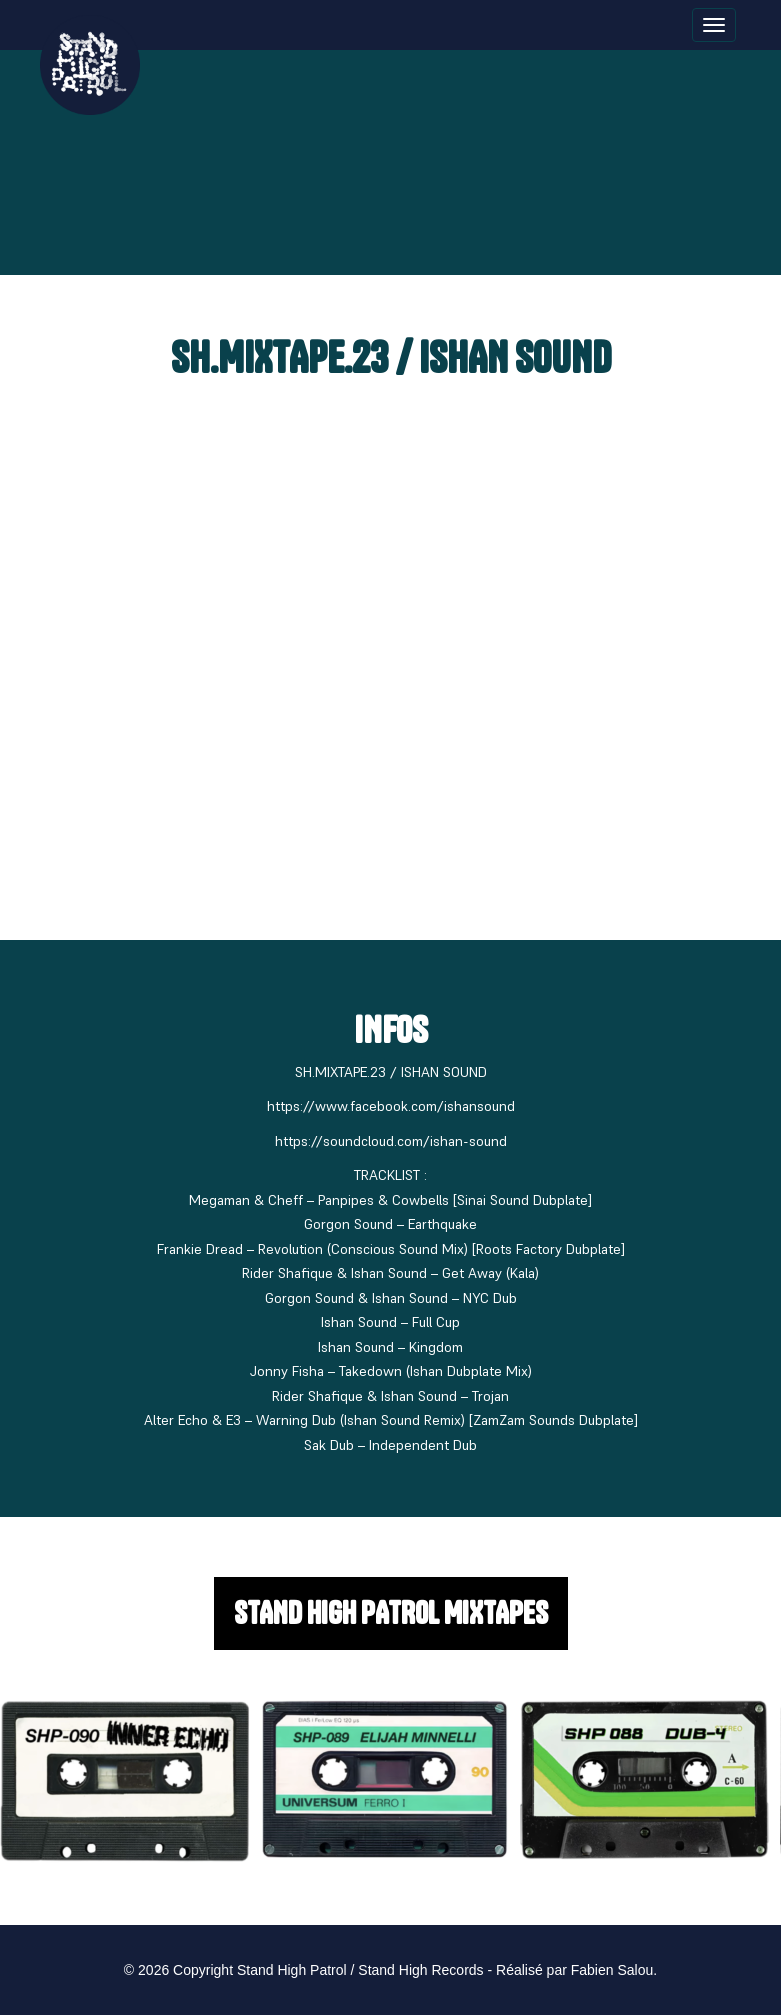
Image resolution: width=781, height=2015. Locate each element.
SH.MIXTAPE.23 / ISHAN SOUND (391, 357)
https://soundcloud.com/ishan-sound (391, 1141)
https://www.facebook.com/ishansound (391, 1106)
